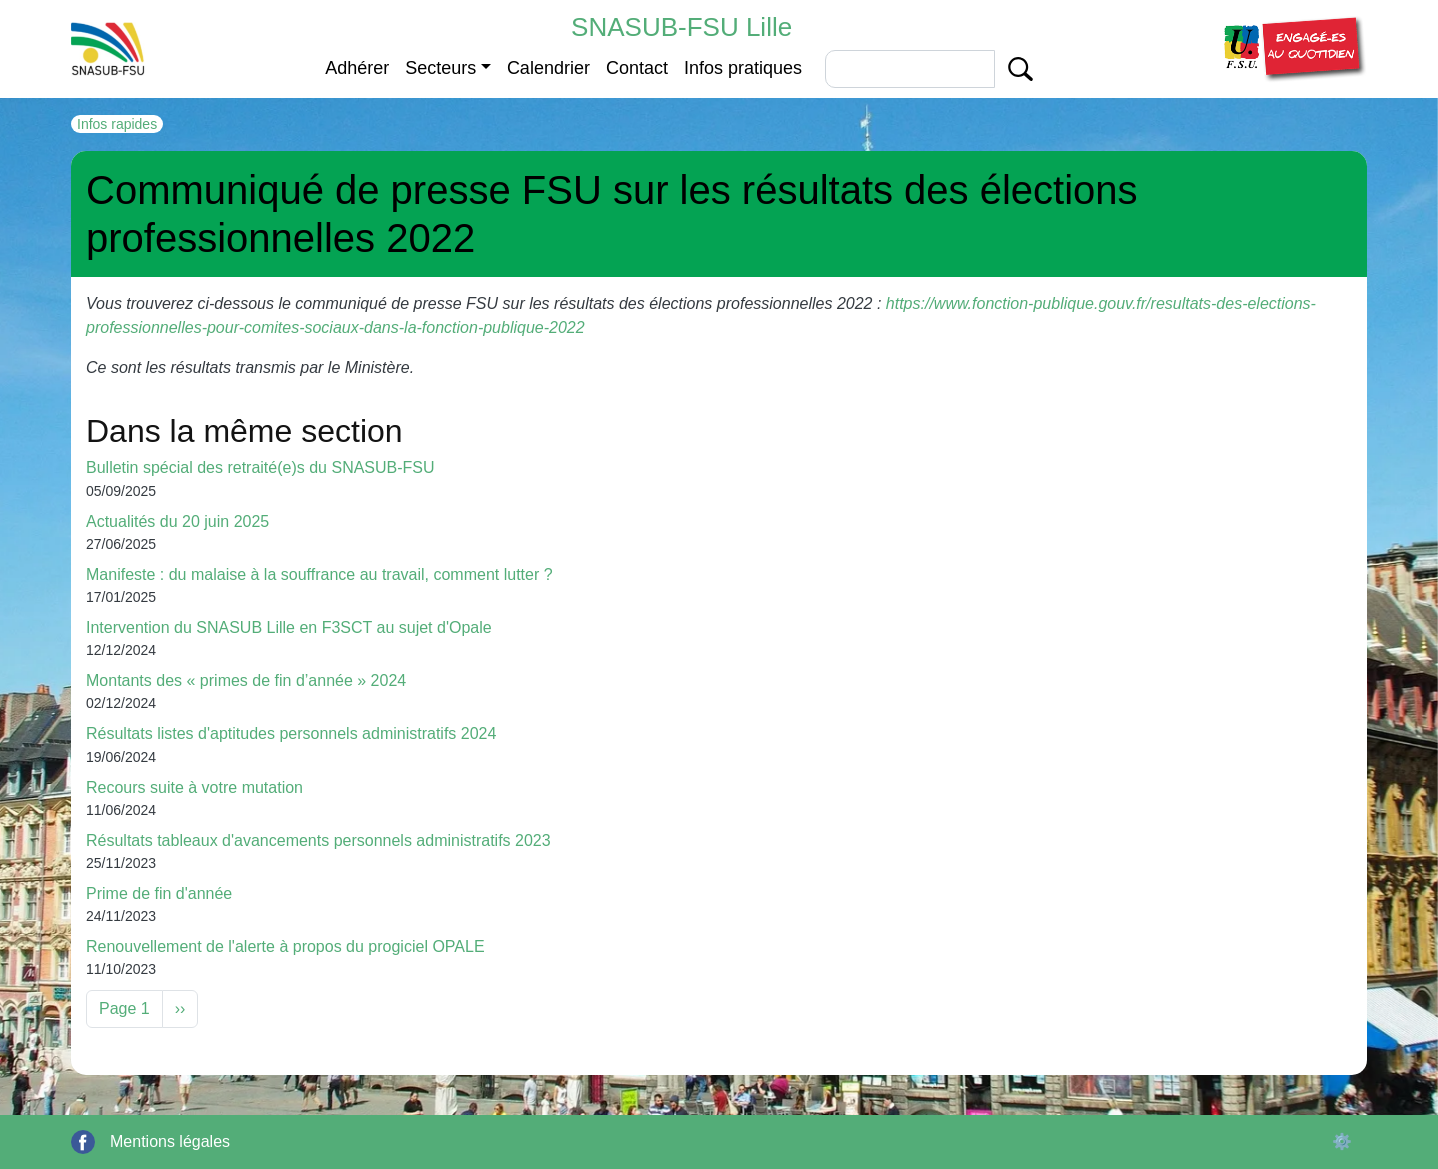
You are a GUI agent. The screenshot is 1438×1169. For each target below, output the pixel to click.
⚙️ (1342, 1141)
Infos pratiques (743, 68)
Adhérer (357, 68)
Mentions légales (170, 1141)
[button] (1292, 47)
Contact (637, 68)
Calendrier (548, 68)
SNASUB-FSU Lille (681, 27)
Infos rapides (117, 124)
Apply (1020, 69)
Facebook (83, 1142)
